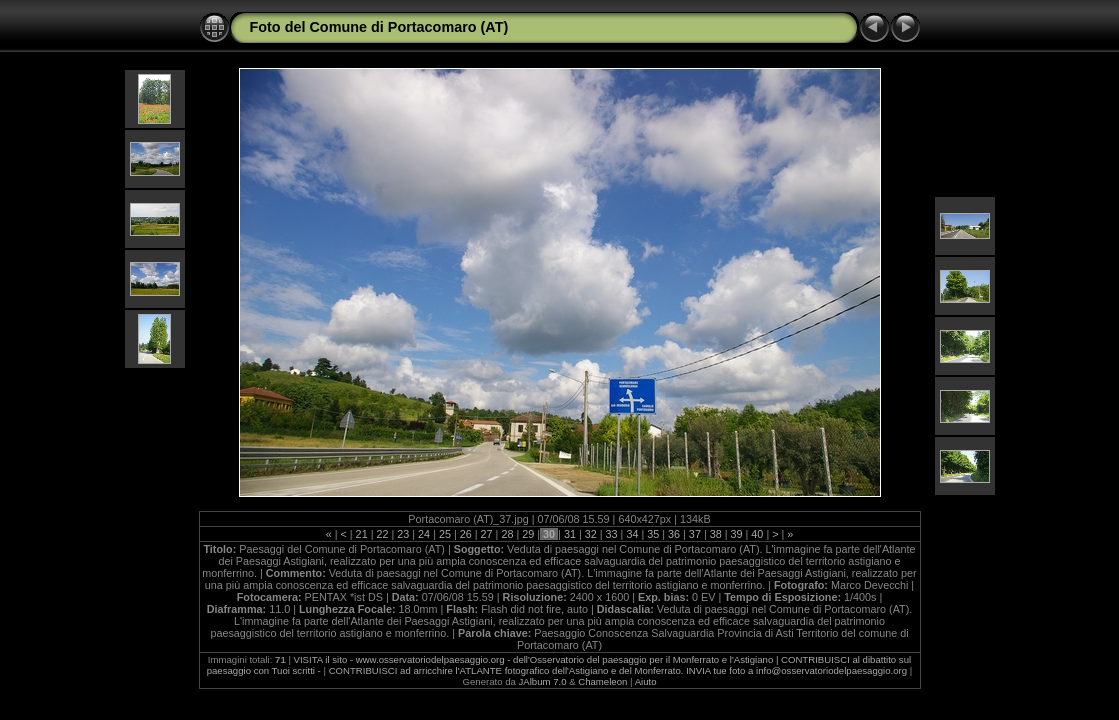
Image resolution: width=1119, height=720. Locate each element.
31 (570, 534)
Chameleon (602, 681)
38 (716, 534)
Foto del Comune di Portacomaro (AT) (379, 27)
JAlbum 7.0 (543, 681)
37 (695, 534)
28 (507, 534)
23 (403, 534)
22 (382, 534)
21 (362, 534)
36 (674, 534)
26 (466, 534)
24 (424, 534)
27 (487, 534)
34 (632, 534)
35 (653, 534)
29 (528, 534)
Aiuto (646, 681)
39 (737, 534)
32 (591, 534)
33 (612, 534)
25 (445, 534)
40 (757, 534)
